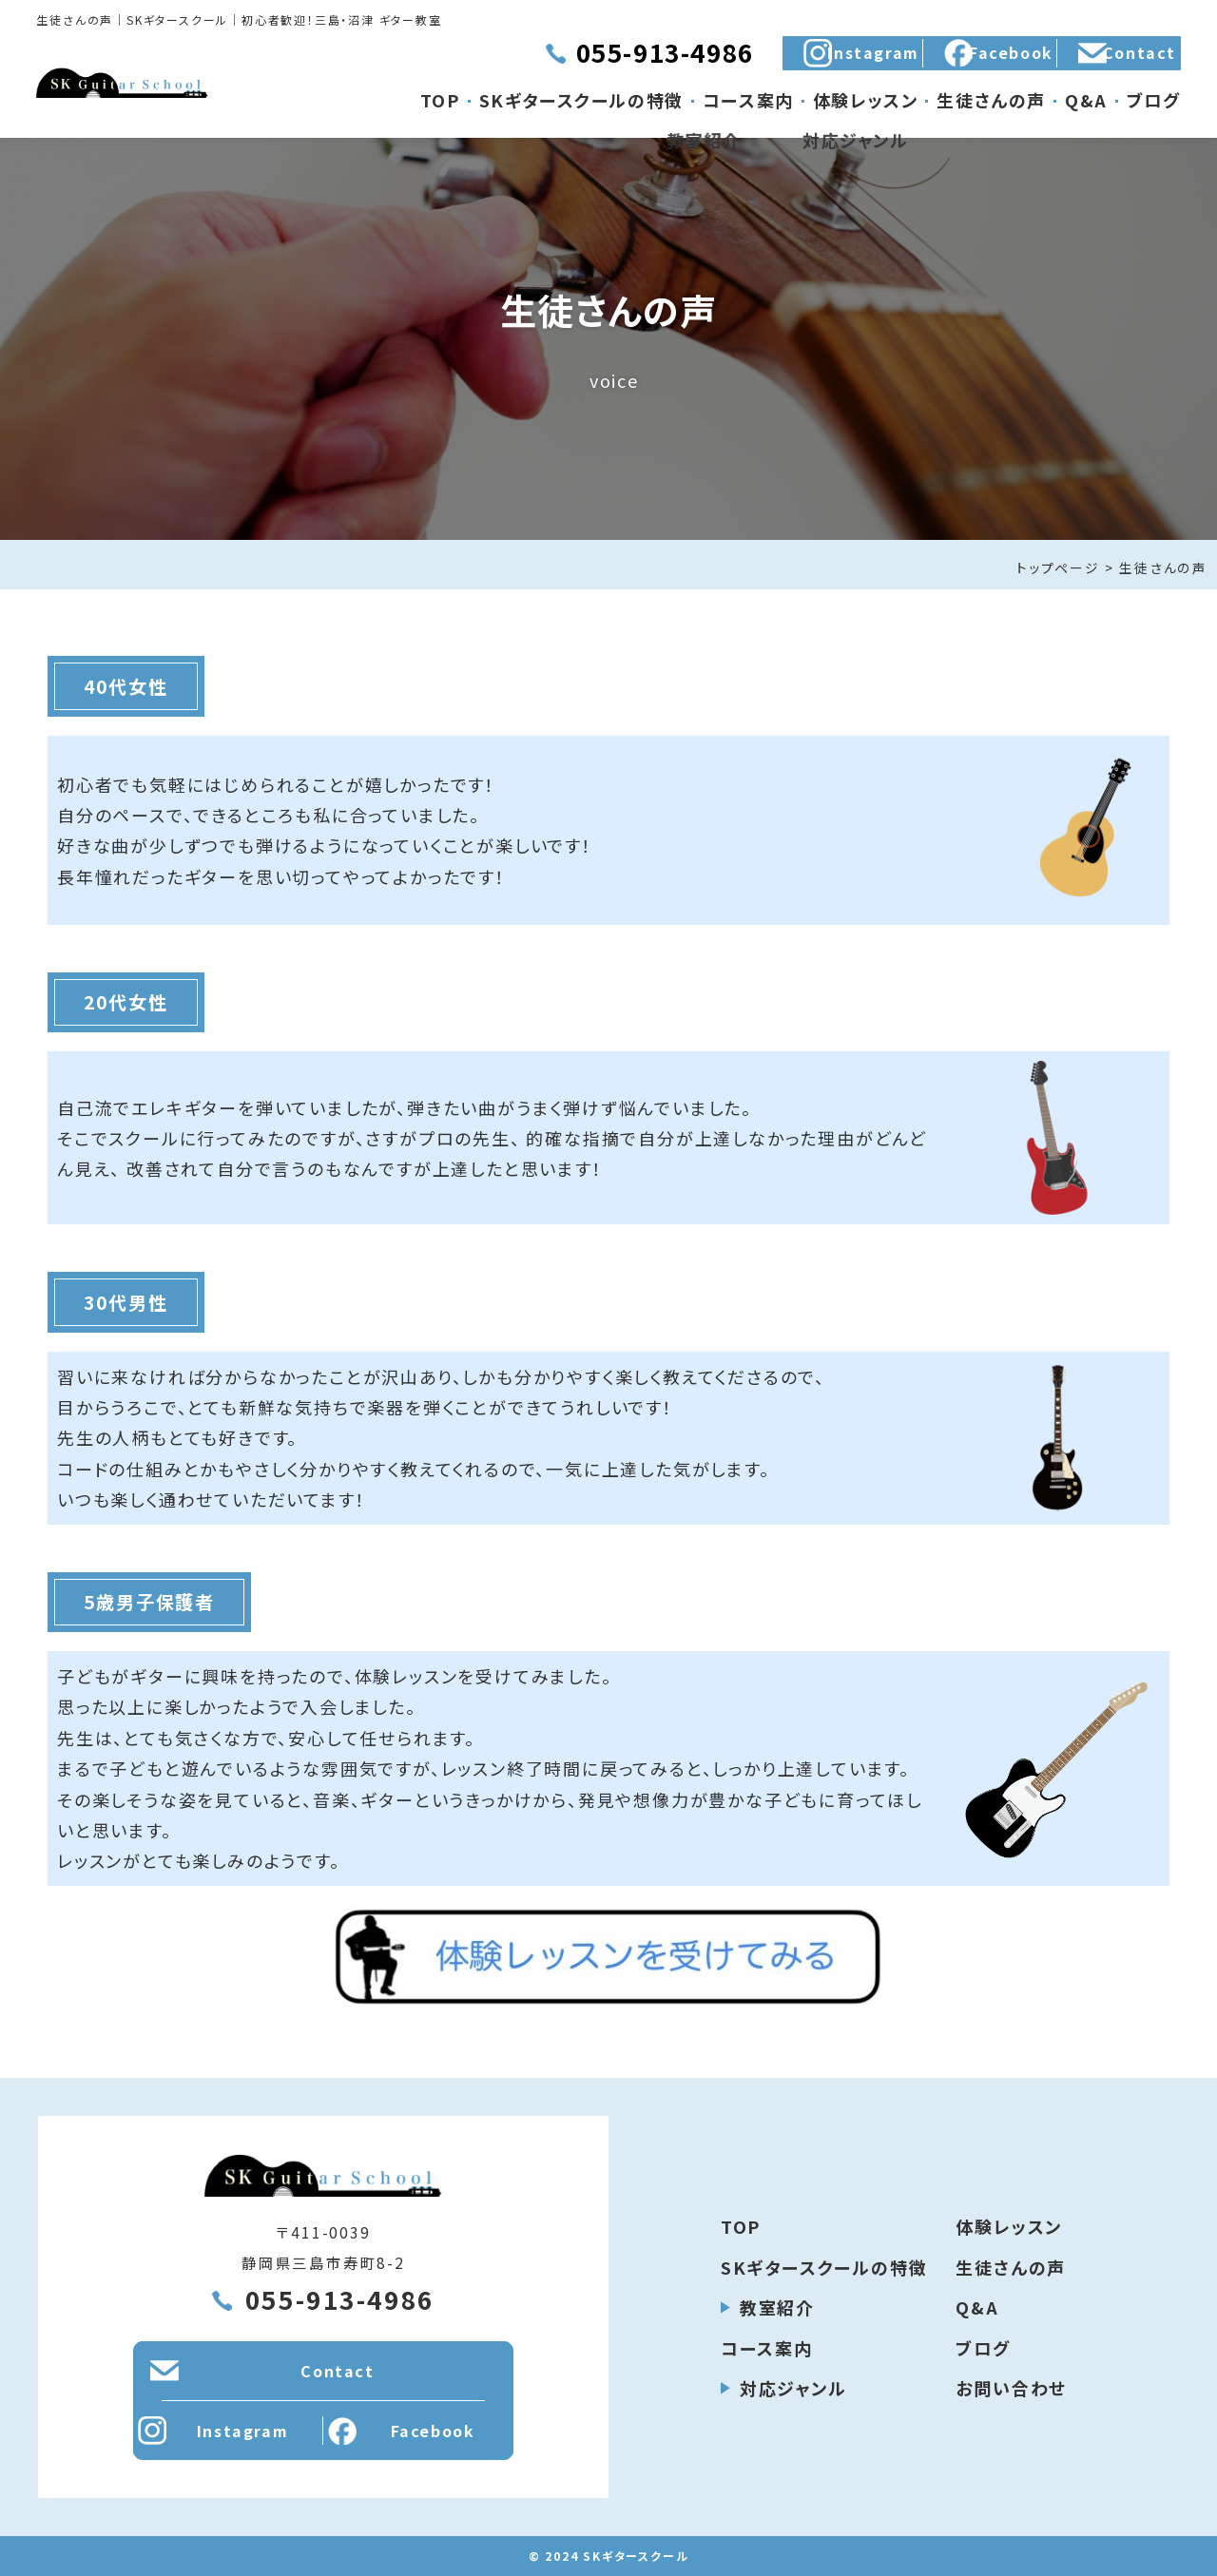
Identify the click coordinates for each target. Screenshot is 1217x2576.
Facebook (909, 61)
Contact (1099, 61)
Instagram (718, 61)
